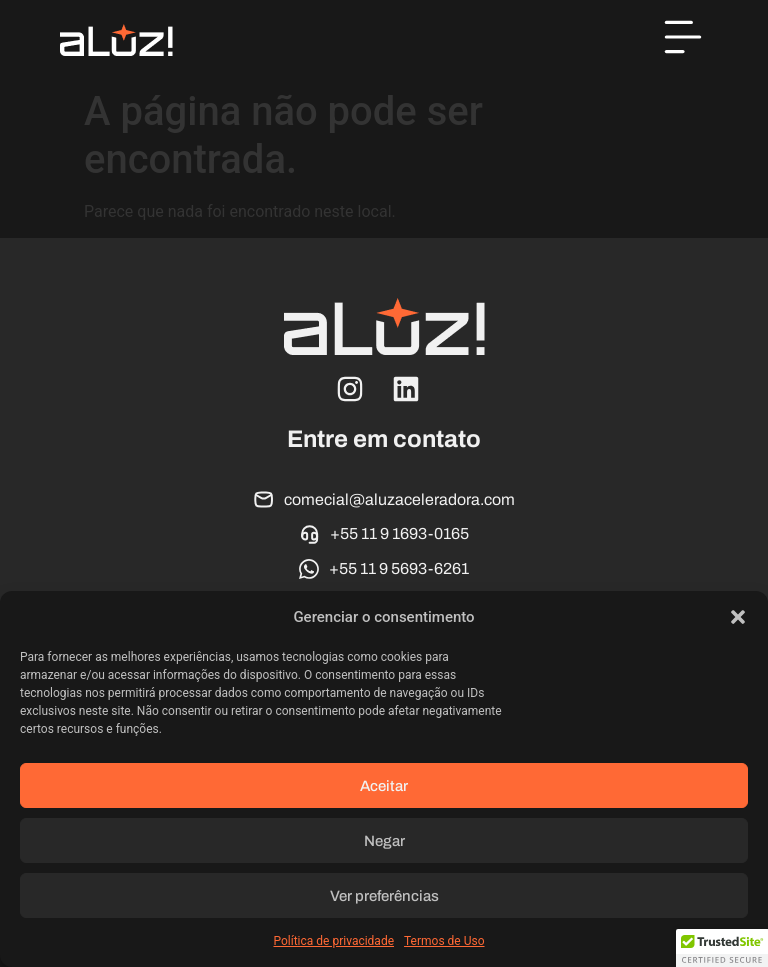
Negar (384, 841)
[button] (738, 617)
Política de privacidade (333, 941)
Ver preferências (384, 896)
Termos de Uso (444, 941)
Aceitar (384, 786)
